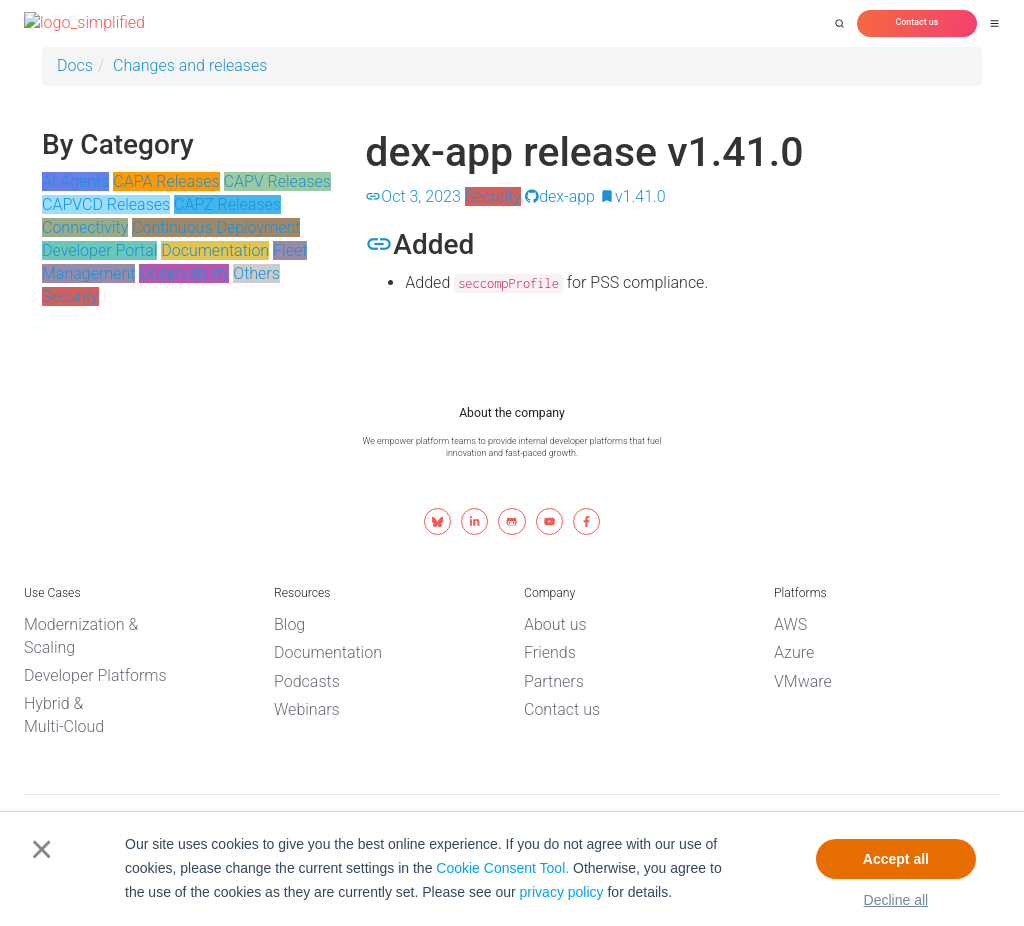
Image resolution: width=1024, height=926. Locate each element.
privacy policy (562, 892)
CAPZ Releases (227, 204)
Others (256, 273)
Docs (75, 65)
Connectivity (85, 227)
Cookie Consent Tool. (502, 868)
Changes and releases (190, 65)
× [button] (37, 849)
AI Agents (75, 181)
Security (70, 296)
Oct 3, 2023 (412, 196)
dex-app (560, 196)
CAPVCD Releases (106, 204)
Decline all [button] (896, 900)
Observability (184, 273)
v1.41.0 (632, 196)
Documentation (215, 250)
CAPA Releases (166, 181)
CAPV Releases (277, 181)
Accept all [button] (896, 859)
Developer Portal (99, 250)
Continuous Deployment (216, 227)
